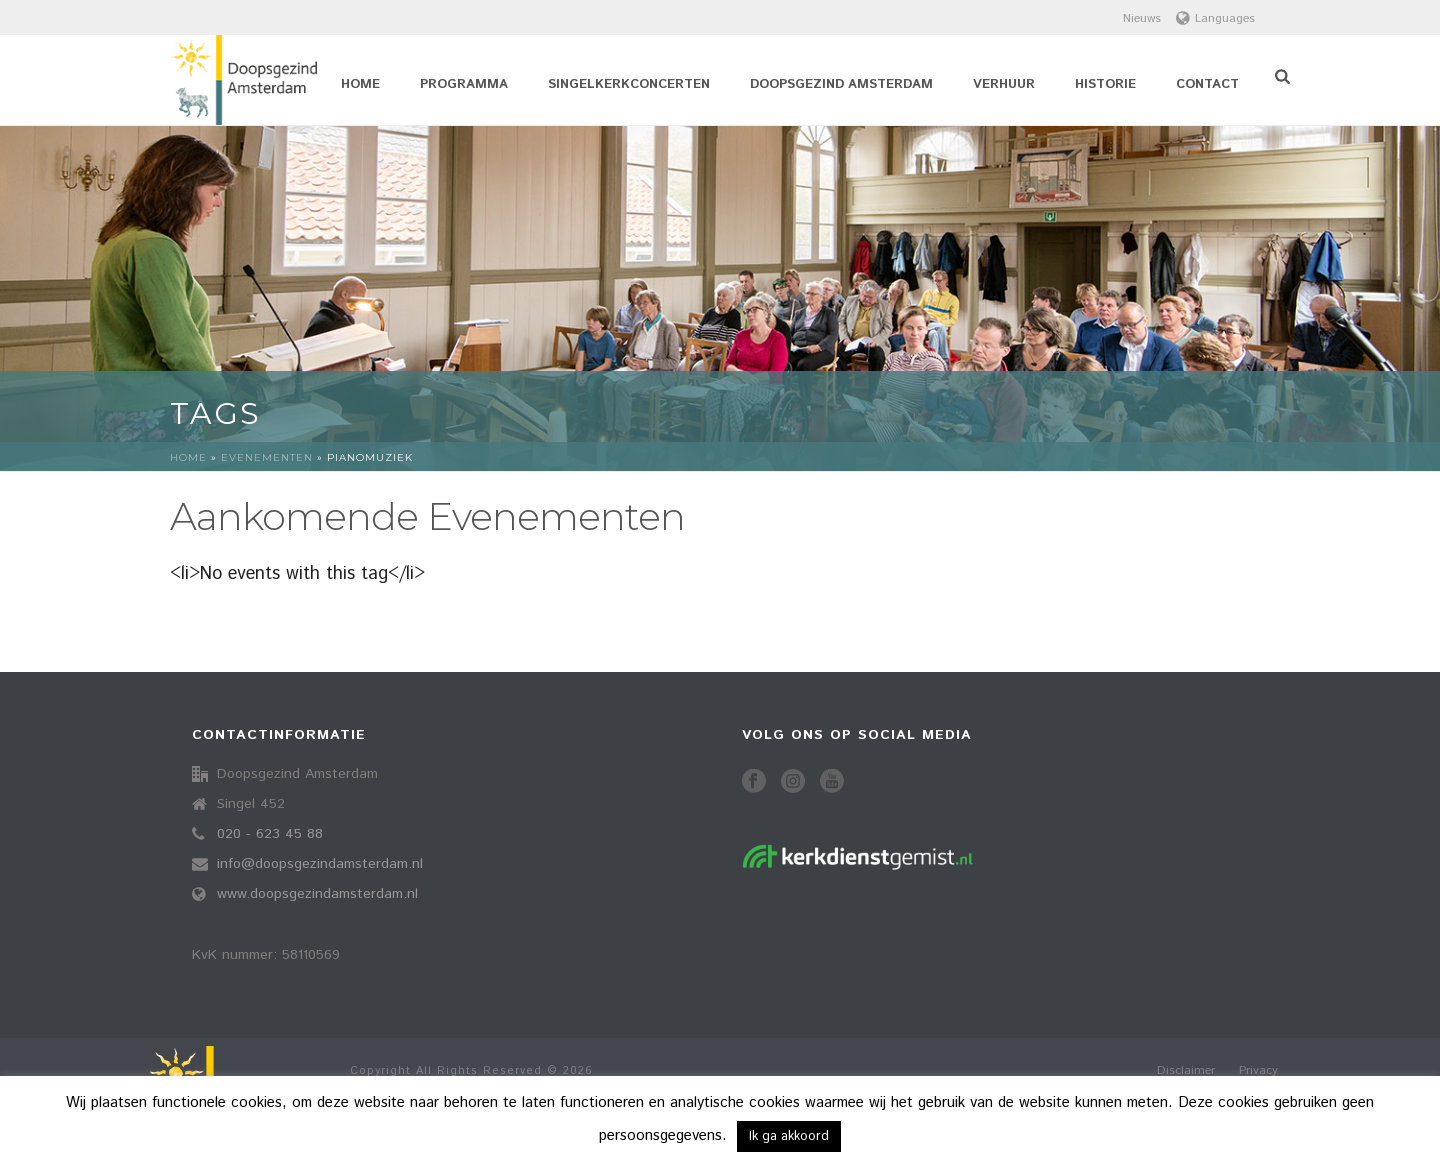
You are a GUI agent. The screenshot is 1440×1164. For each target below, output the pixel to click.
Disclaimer (1186, 1071)
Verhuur (1004, 84)
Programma (464, 84)
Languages (1215, 18)
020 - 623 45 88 (270, 834)
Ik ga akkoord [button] (789, 1136)
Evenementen (267, 457)
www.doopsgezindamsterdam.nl (317, 894)
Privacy (1258, 1071)
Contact (1207, 84)
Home (360, 84)
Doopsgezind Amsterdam (841, 84)
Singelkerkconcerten (629, 84)
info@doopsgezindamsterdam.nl (320, 864)
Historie (1105, 84)
